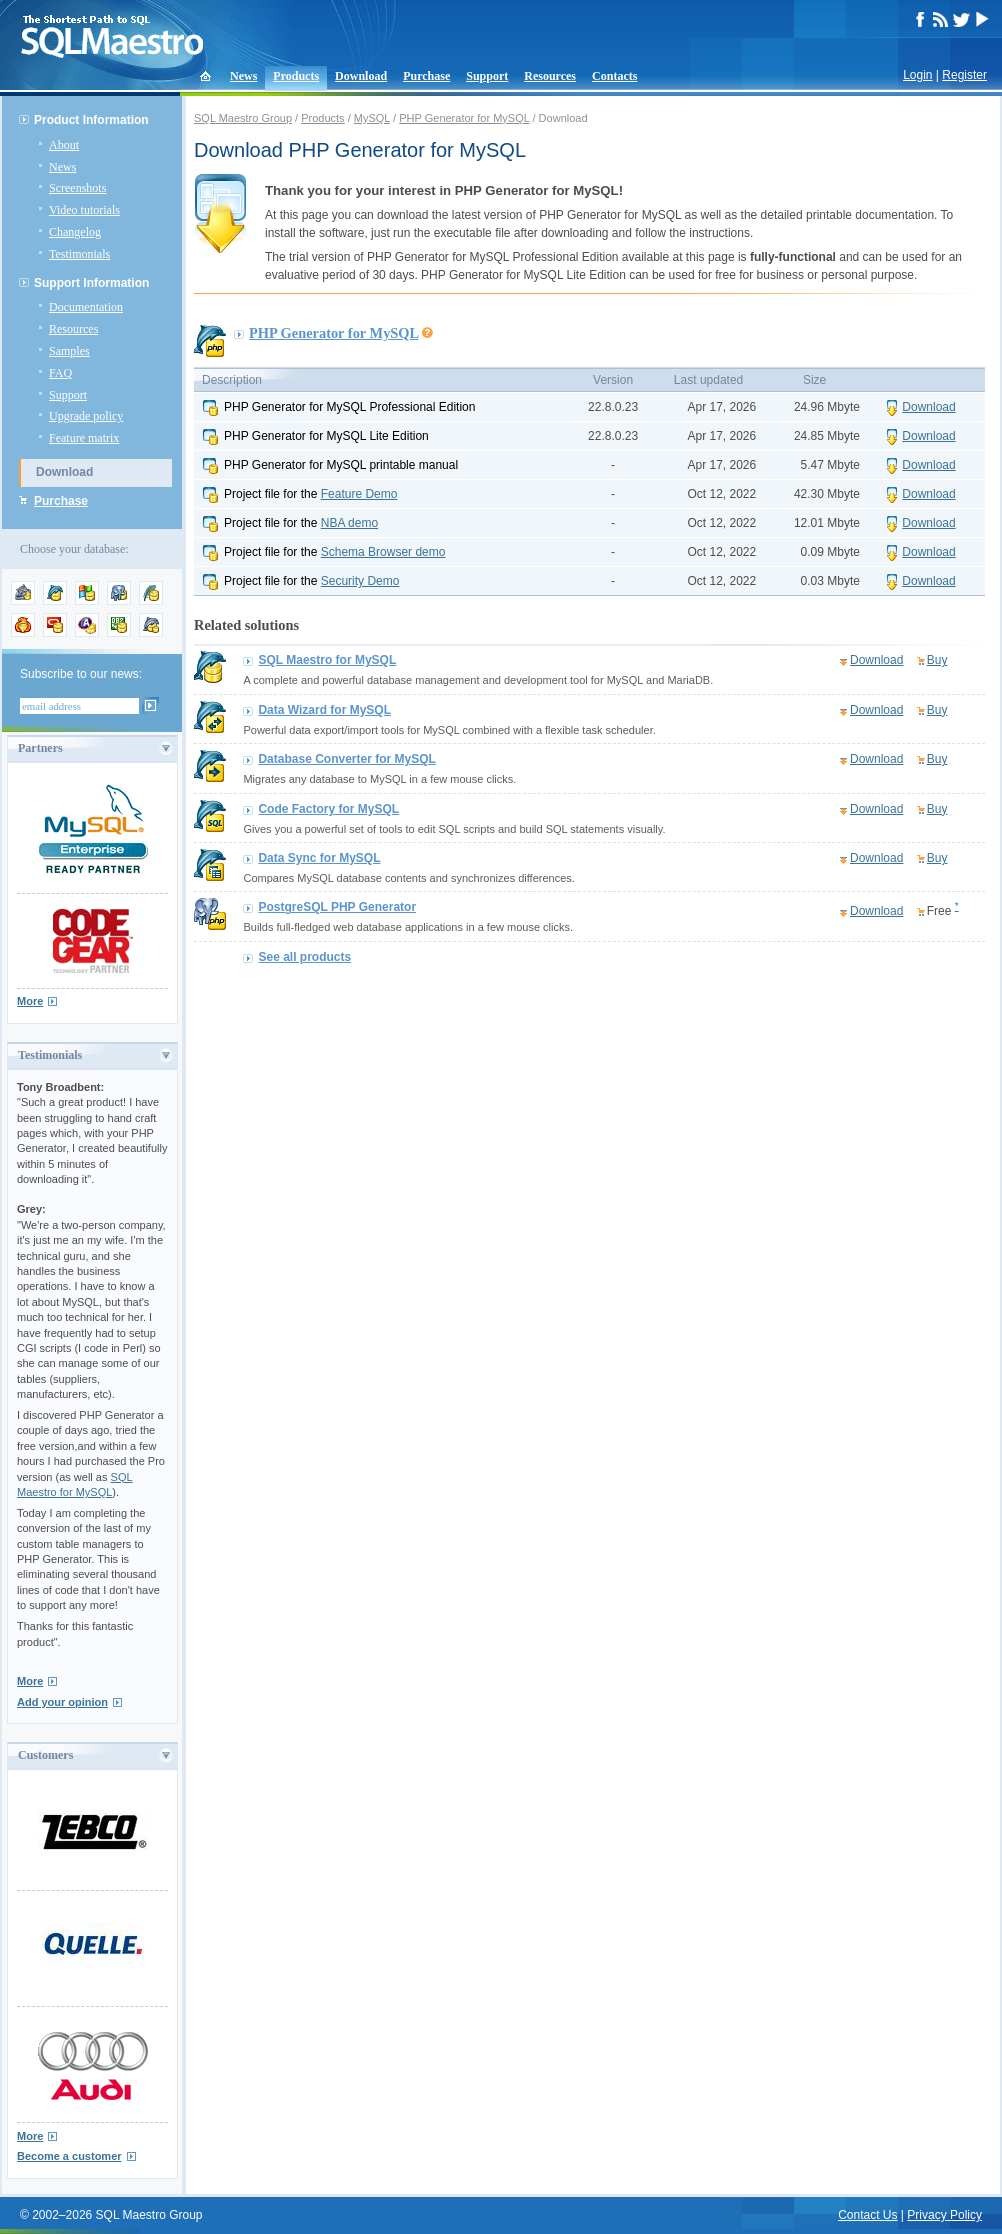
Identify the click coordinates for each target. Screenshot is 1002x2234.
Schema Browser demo (383, 552)
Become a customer (69, 2156)
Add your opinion (62, 1702)
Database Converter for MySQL (346, 759)
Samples (69, 351)
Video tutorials (84, 210)
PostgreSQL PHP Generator (337, 907)
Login (917, 75)
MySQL (372, 118)
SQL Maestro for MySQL (327, 660)
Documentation (86, 307)
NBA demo (349, 523)
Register (964, 75)
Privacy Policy (944, 2215)
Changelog (75, 232)
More (30, 1001)
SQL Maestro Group (243, 118)
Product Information (91, 120)
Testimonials (79, 254)
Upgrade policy (86, 416)
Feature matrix (84, 438)
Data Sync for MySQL (319, 858)
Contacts (614, 76)
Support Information (91, 283)
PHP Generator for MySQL (464, 118)
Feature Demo (359, 494)
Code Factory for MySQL (328, 809)
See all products (304, 957)
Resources (550, 76)
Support (487, 76)
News (243, 76)
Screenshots (77, 188)
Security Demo (360, 581)
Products (296, 76)
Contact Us (867, 2215)
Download (361, 76)
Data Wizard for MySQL (324, 710)
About (64, 145)
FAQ (60, 373)
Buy (937, 660)
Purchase (426, 76)
